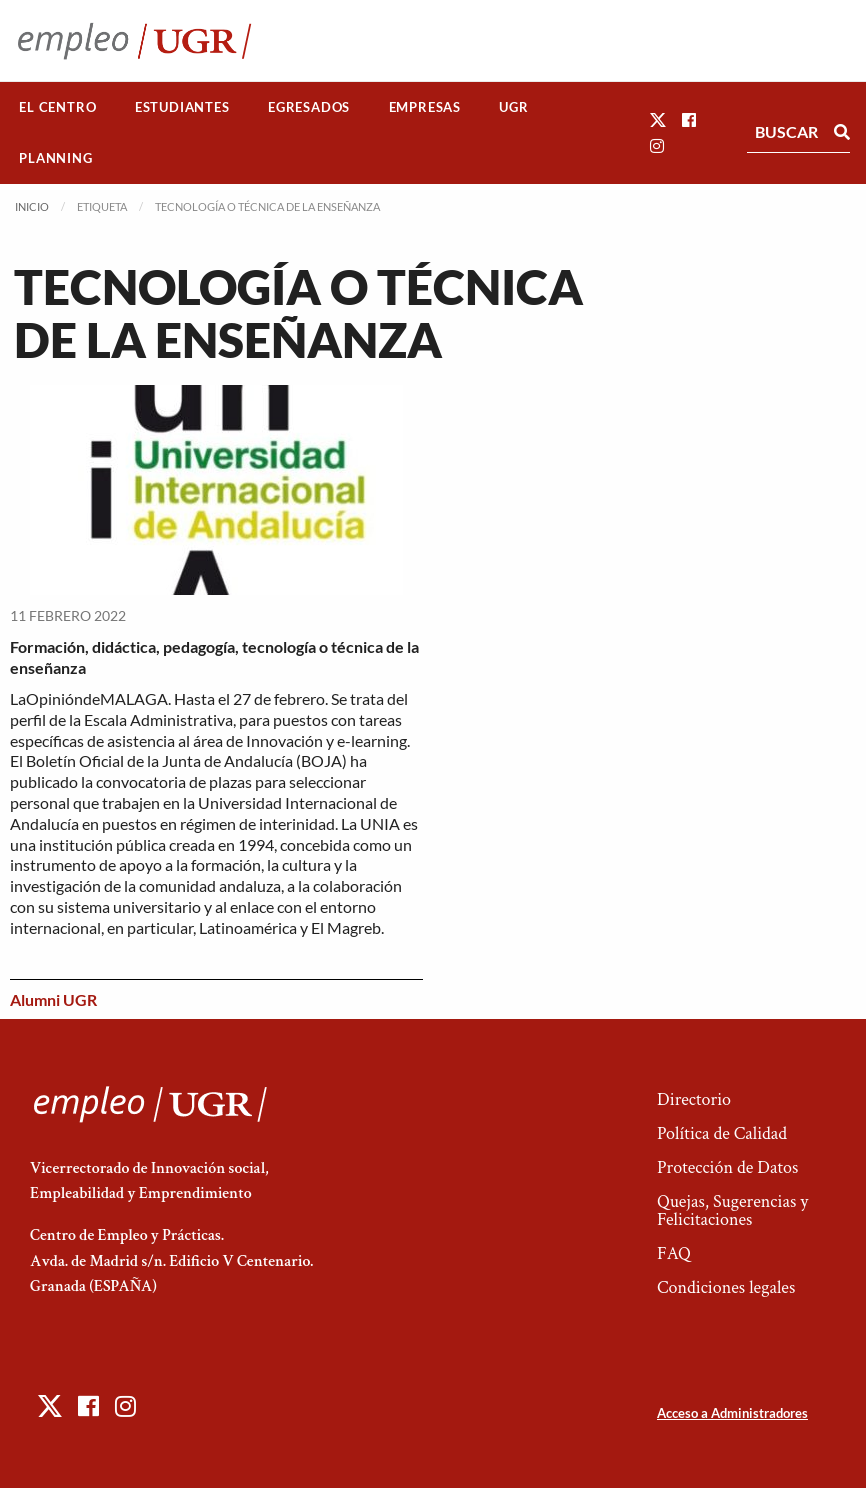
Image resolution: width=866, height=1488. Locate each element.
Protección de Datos (727, 1167)
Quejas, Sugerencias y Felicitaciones (732, 1210)
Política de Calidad (722, 1133)
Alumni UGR (53, 999)
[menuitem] (58, 107)
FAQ (674, 1253)
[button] (658, 119)
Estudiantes (182, 107)
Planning (55, 158)
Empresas (425, 107)
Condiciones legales (726, 1287)
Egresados (309, 107)
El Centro (57, 107)
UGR (513, 107)
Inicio (32, 206)
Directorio (694, 1099)
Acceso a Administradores (732, 1413)
